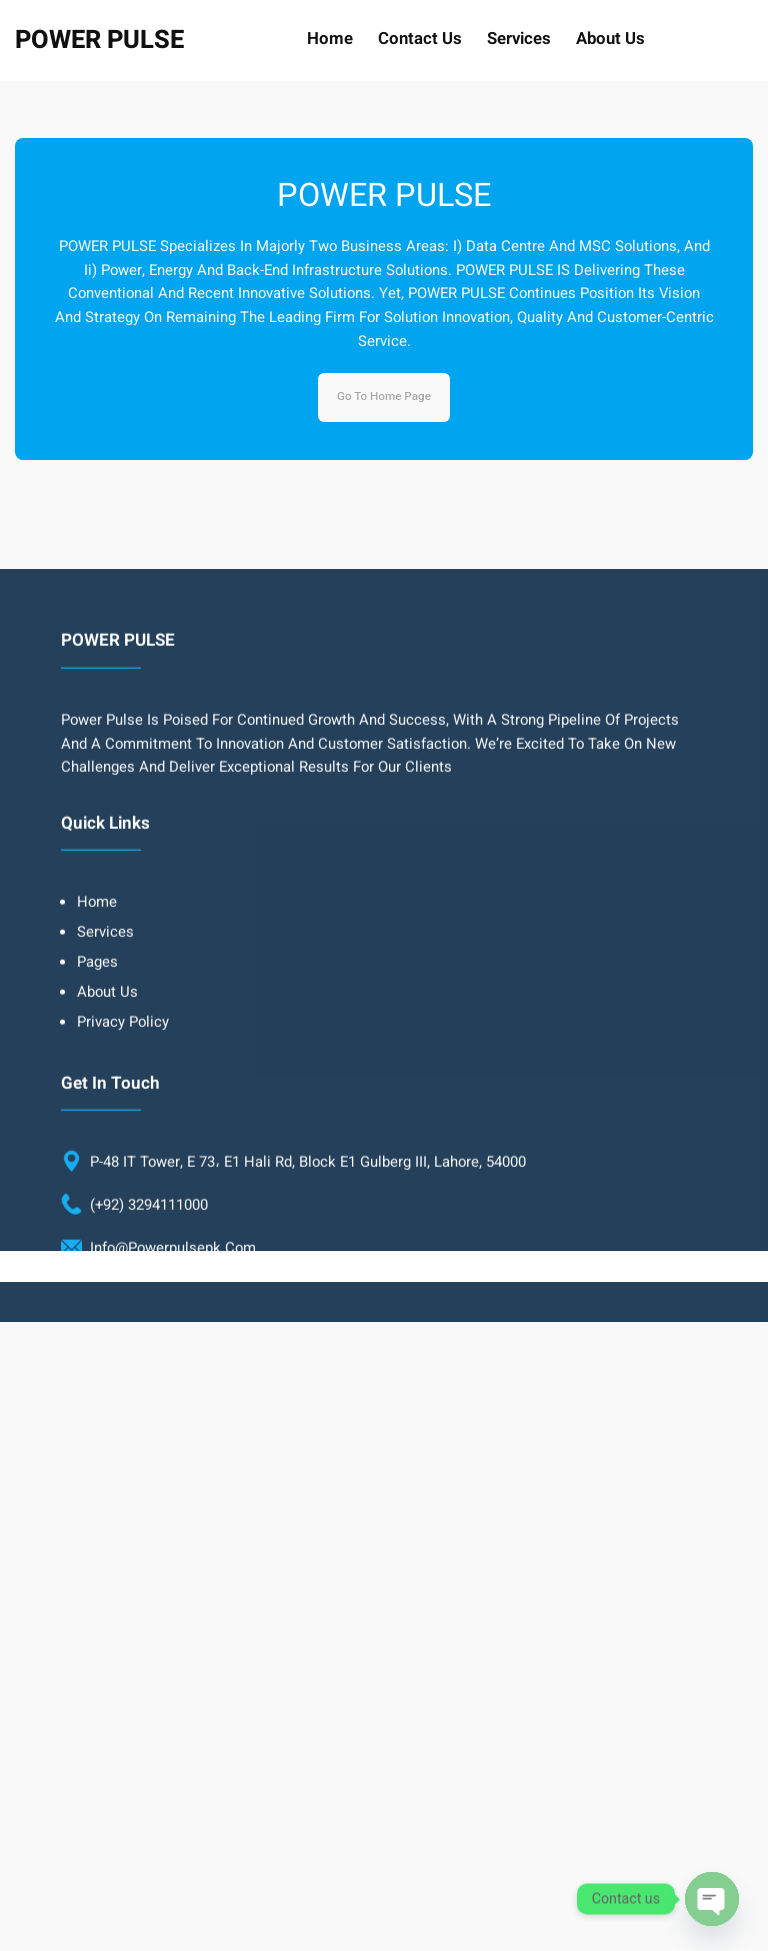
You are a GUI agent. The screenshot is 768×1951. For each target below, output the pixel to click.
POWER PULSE (99, 40)
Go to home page (384, 396)
